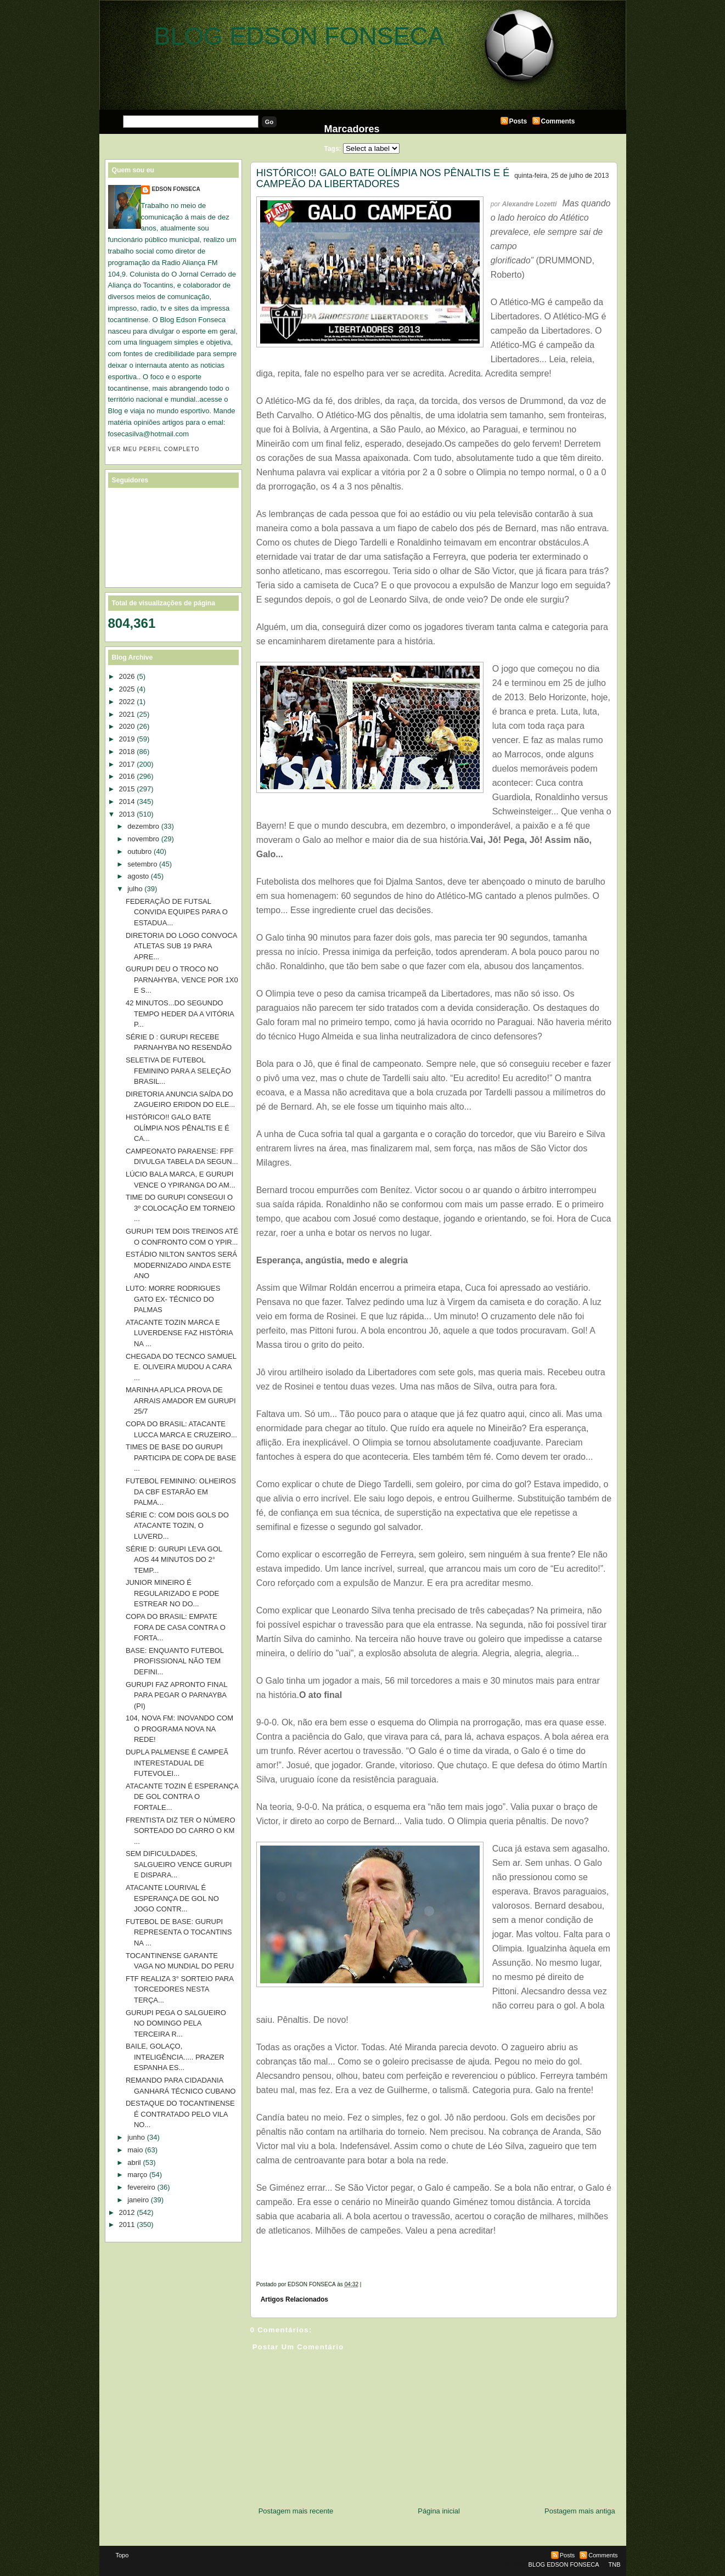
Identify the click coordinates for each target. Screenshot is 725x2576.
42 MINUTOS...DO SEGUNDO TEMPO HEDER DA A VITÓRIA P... (180, 1013)
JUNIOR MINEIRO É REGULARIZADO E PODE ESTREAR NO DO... (172, 1593)
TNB (615, 2564)
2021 (127, 714)
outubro (139, 851)
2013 (127, 814)
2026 (127, 676)
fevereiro (141, 2187)
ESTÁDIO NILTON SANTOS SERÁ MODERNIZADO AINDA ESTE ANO (181, 1265)
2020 (127, 726)
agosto (138, 876)
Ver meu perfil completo (154, 449)
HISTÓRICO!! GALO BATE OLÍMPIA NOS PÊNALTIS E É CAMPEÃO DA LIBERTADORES (382, 178)
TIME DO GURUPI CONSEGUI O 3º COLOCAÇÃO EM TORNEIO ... (180, 1208)
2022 (127, 702)
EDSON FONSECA (176, 189)
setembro (142, 864)
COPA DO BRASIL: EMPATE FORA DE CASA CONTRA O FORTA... (176, 1627)
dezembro (143, 826)
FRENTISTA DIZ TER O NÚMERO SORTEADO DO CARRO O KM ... (180, 1831)
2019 (127, 739)
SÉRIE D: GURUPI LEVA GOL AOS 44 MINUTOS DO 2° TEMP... (174, 1559)
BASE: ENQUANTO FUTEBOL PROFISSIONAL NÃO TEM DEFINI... (174, 1661)
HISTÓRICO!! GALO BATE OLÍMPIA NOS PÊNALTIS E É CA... (177, 1128)
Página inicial (439, 2511)
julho (134, 889)
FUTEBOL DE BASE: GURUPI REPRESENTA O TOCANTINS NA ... (179, 1932)
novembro (143, 839)
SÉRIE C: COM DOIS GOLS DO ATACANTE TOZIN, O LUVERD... (177, 1525)
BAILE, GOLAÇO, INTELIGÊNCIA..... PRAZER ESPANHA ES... (175, 2057)
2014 (127, 801)
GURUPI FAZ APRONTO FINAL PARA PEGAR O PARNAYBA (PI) (176, 1695)
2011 (127, 2224)
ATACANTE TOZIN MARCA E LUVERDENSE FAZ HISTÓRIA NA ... (179, 1333)
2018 (127, 751)
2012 (127, 2212)
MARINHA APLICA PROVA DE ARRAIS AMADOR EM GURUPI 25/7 (181, 1400)
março (137, 2174)
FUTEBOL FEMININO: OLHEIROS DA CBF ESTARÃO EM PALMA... (181, 1491)
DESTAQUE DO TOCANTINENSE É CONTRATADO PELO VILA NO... (180, 2114)
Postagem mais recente (296, 2511)
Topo (122, 2555)
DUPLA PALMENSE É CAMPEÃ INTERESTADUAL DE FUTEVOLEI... (177, 1763)
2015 (127, 789)
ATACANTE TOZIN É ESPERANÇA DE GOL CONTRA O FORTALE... (182, 1797)
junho (136, 2137)
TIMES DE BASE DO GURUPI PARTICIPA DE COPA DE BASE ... (181, 1457)
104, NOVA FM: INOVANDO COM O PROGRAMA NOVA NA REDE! (179, 1728)
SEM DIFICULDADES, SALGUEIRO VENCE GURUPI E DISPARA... (179, 1864)
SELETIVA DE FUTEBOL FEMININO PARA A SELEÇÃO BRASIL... (178, 1070)
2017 (127, 764)
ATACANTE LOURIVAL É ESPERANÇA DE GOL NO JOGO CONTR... (172, 1898)
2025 (127, 689)
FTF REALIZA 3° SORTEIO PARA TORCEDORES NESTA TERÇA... (179, 1989)
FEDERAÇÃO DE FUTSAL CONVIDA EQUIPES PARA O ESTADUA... (177, 912)
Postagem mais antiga (579, 2511)
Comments (558, 121)
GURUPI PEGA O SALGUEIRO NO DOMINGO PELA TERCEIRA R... (176, 2023)
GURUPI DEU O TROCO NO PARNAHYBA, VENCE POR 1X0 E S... (182, 979)
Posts (518, 121)
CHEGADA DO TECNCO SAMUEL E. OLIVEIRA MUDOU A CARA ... (181, 1367)
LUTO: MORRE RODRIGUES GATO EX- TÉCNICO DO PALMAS (173, 1299)
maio (135, 2150)
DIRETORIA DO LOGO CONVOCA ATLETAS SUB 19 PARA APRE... (181, 946)
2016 (127, 776)
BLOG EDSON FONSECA (299, 36)
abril (134, 2162)
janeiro (138, 2200)
